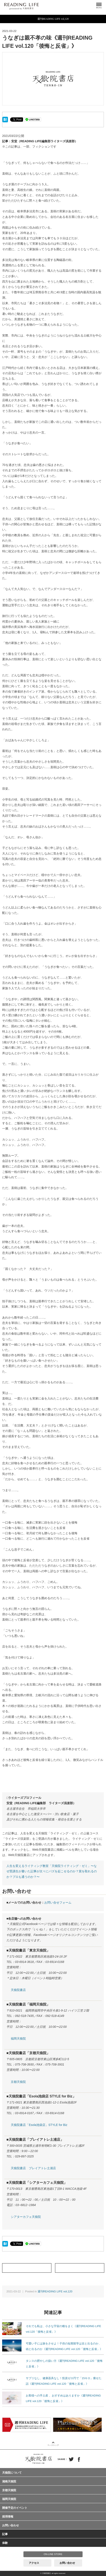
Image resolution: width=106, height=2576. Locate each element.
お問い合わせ (10, 2525)
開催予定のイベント (14, 2507)
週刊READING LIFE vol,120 (55, 2291)
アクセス (34, 2562)
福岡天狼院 (18, 2038)
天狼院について (12, 2472)
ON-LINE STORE (53, 2554)
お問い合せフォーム (57, 1902)
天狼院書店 (18, 1990)
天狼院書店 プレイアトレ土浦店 (33, 2168)
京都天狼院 (18, 2082)
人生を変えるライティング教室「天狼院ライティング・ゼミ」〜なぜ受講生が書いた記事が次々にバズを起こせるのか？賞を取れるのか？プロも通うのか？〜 (51, 1871)
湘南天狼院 (9, 2481)
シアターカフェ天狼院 (26, 2216)
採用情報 (7, 2516)
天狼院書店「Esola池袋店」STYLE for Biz (39, 2125)
